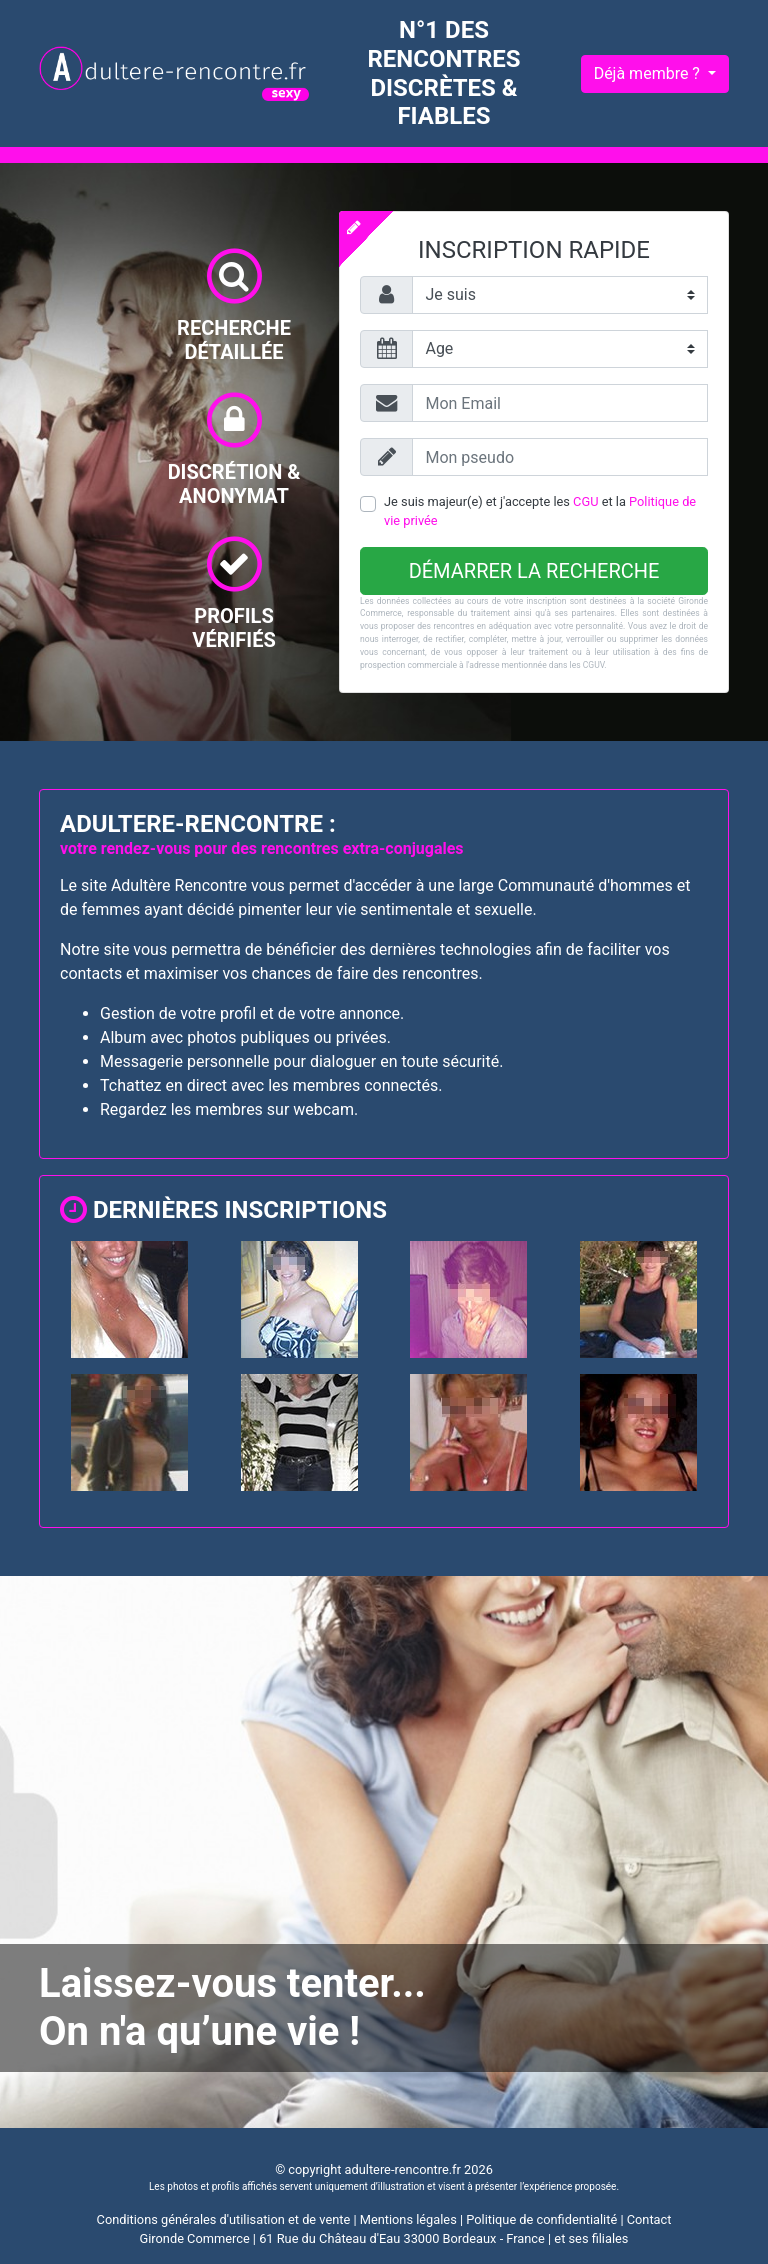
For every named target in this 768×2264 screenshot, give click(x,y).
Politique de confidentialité (541, 2219)
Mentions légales (408, 2219)
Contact (649, 2219)
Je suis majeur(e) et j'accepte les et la (540, 511)
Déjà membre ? (649, 73)
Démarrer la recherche (534, 571)
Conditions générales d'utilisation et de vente (224, 2219)
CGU (585, 501)
